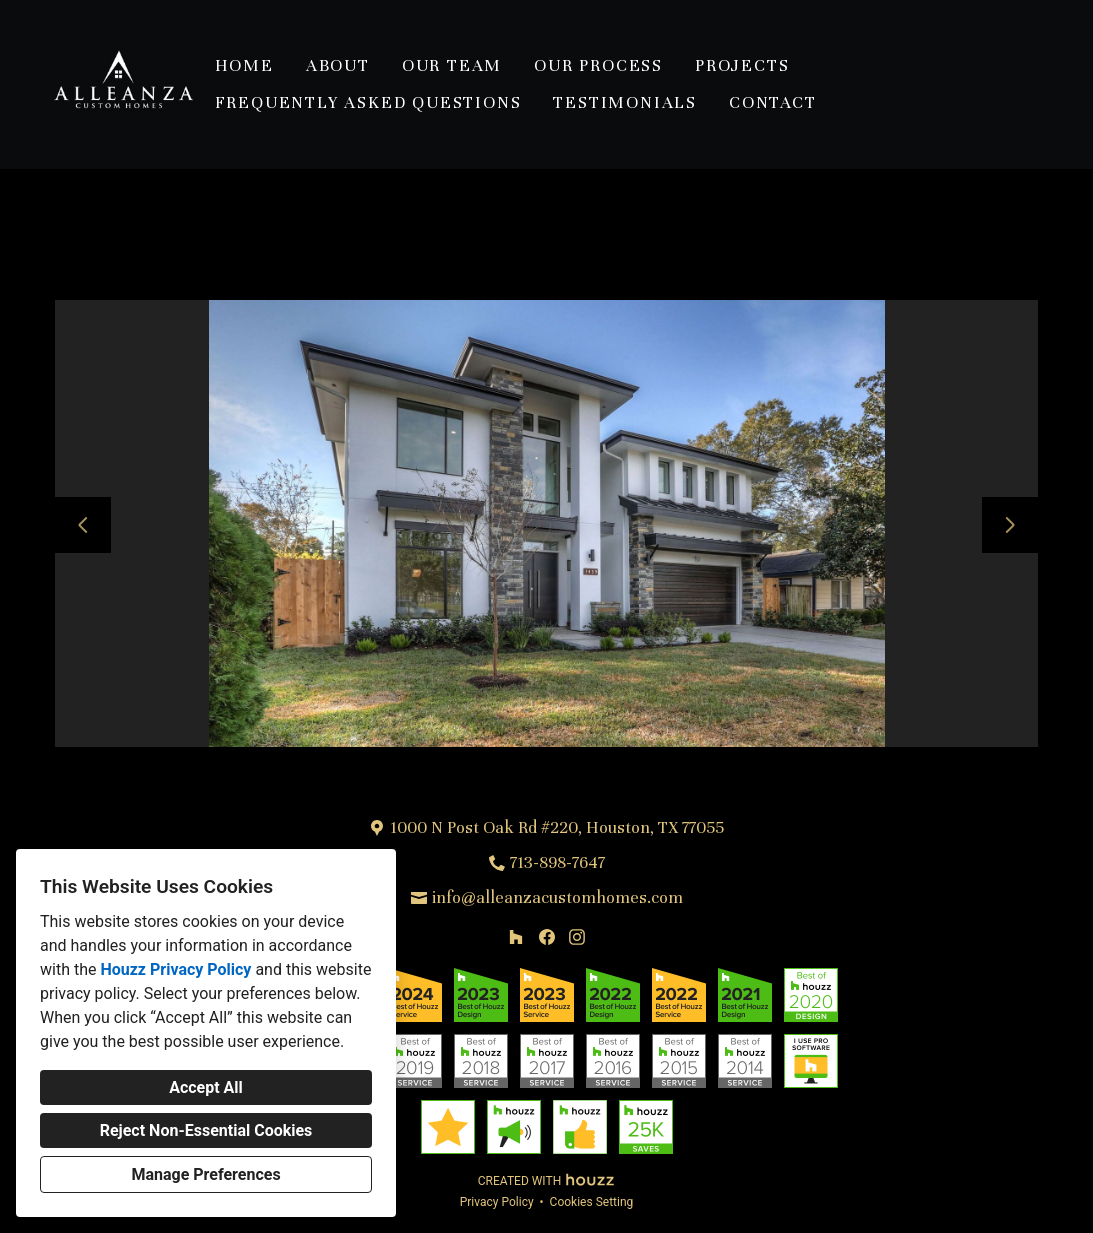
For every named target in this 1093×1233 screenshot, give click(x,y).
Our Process (598, 65)
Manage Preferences (205, 1174)
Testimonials (625, 102)
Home (244, 65)
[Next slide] (1010, 525)
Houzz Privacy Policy (175, 969)
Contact (773, 102)
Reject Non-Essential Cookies (206, 1130)
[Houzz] (515, 936)
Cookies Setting (592, 1202)
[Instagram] (576, 936)
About (338, 65)
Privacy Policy (497, 1202)
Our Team (452, 65)
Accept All (206, 1087)
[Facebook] (546, 936)
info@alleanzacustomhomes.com (557, 897)
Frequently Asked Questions (368, 102)
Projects (742, 65)
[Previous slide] (83, 525)
